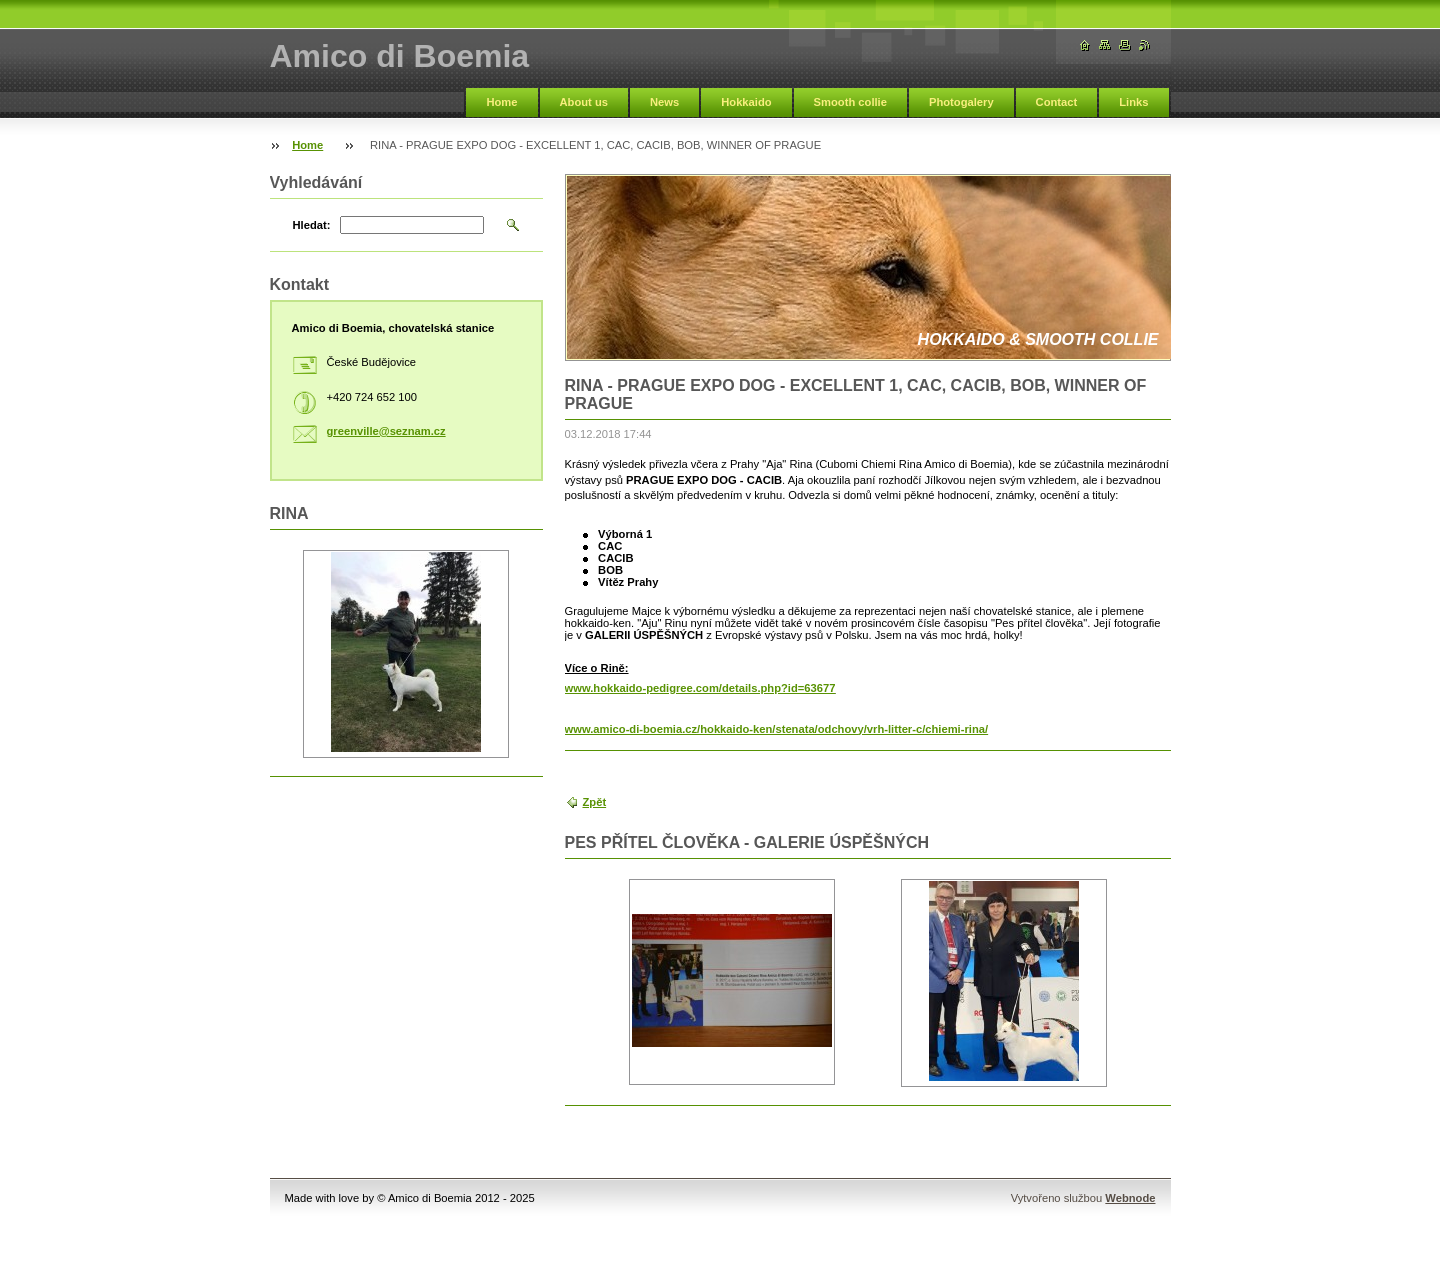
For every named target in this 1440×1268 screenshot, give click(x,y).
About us (584, 102)
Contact (1057, 102)
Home (501, 102)
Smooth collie (850, 102)
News (664, 102)
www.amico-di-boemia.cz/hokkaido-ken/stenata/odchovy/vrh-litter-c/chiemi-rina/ (777, 729)
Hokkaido (746, 102)
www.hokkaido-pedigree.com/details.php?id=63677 (700, 688)
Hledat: (312, 225)
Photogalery (961, 102)
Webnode (1130, 1198)
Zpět (595, 802)
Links (1133, 102)
